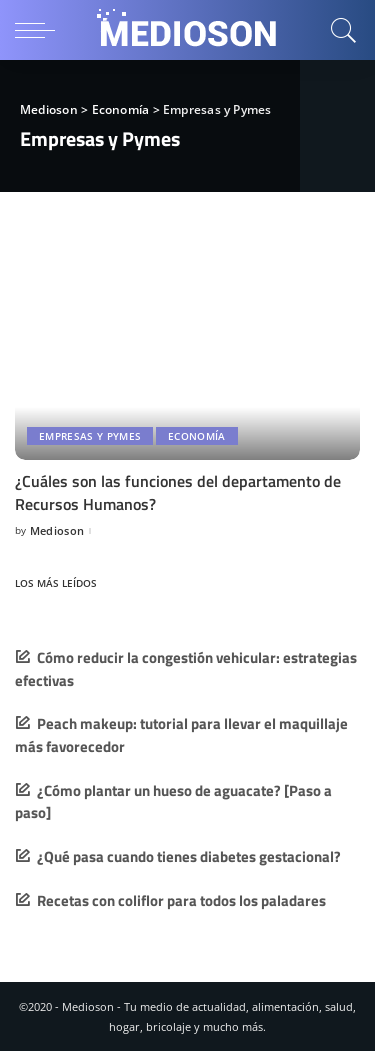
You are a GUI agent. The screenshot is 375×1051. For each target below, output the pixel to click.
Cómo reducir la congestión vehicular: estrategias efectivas (186, 669)
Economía (197, 436)
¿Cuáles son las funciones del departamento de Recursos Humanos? (178, 492)
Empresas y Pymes (90, 436)
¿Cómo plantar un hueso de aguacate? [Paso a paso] (173, 802)
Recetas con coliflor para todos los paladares (181, 900)
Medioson (57, 530)
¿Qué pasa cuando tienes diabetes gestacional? (189, 856)
